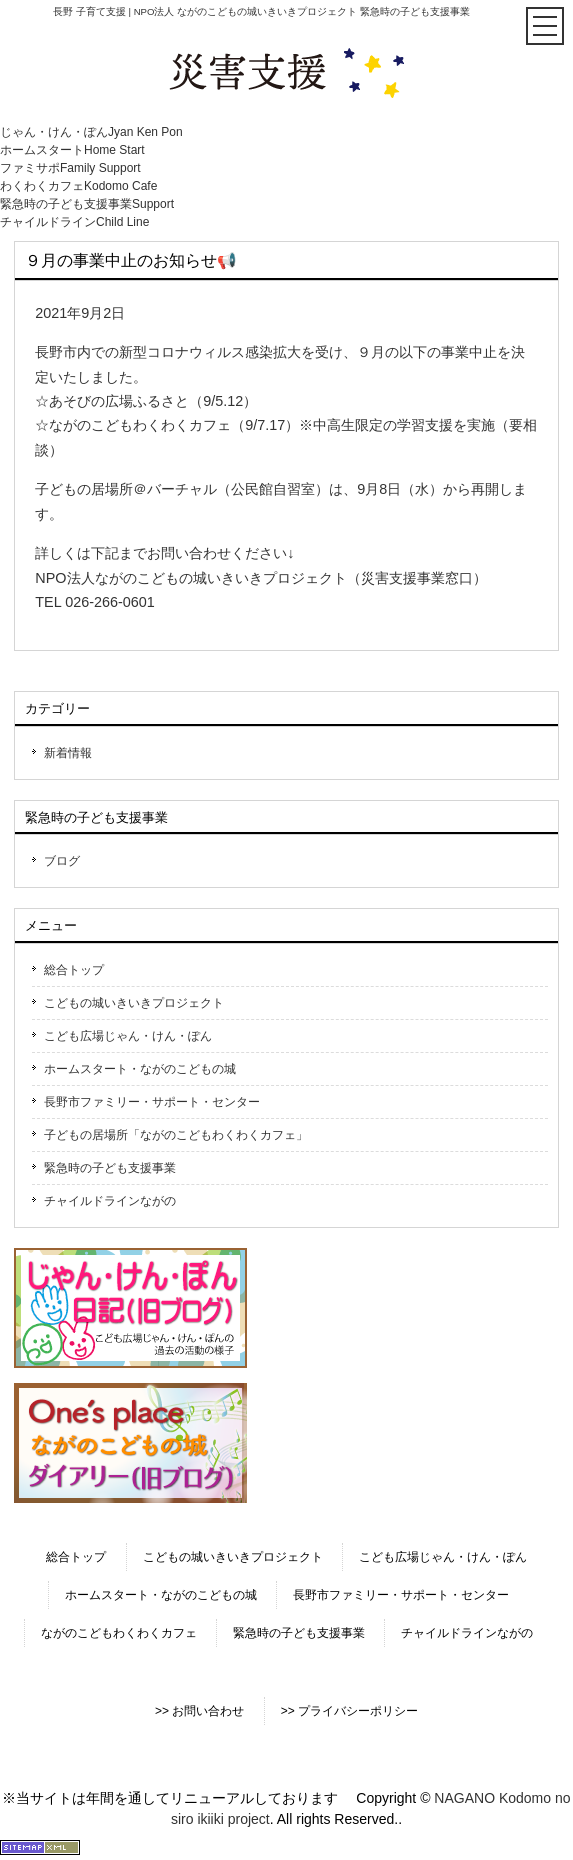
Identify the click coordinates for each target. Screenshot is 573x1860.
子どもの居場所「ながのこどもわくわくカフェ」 (176, 1135)
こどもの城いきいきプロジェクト (134, 1003)
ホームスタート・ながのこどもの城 (140, 1069)
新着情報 (68, 753)
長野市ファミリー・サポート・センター (152, 1102)
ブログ (62, 861)
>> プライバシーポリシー (349, 1711)
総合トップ (74, 970)
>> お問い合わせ (199, 1711)
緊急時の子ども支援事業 (110, 1168)
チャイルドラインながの (110, 1201)
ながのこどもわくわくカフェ (119, 1633)
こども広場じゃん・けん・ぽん (128, 1036)
